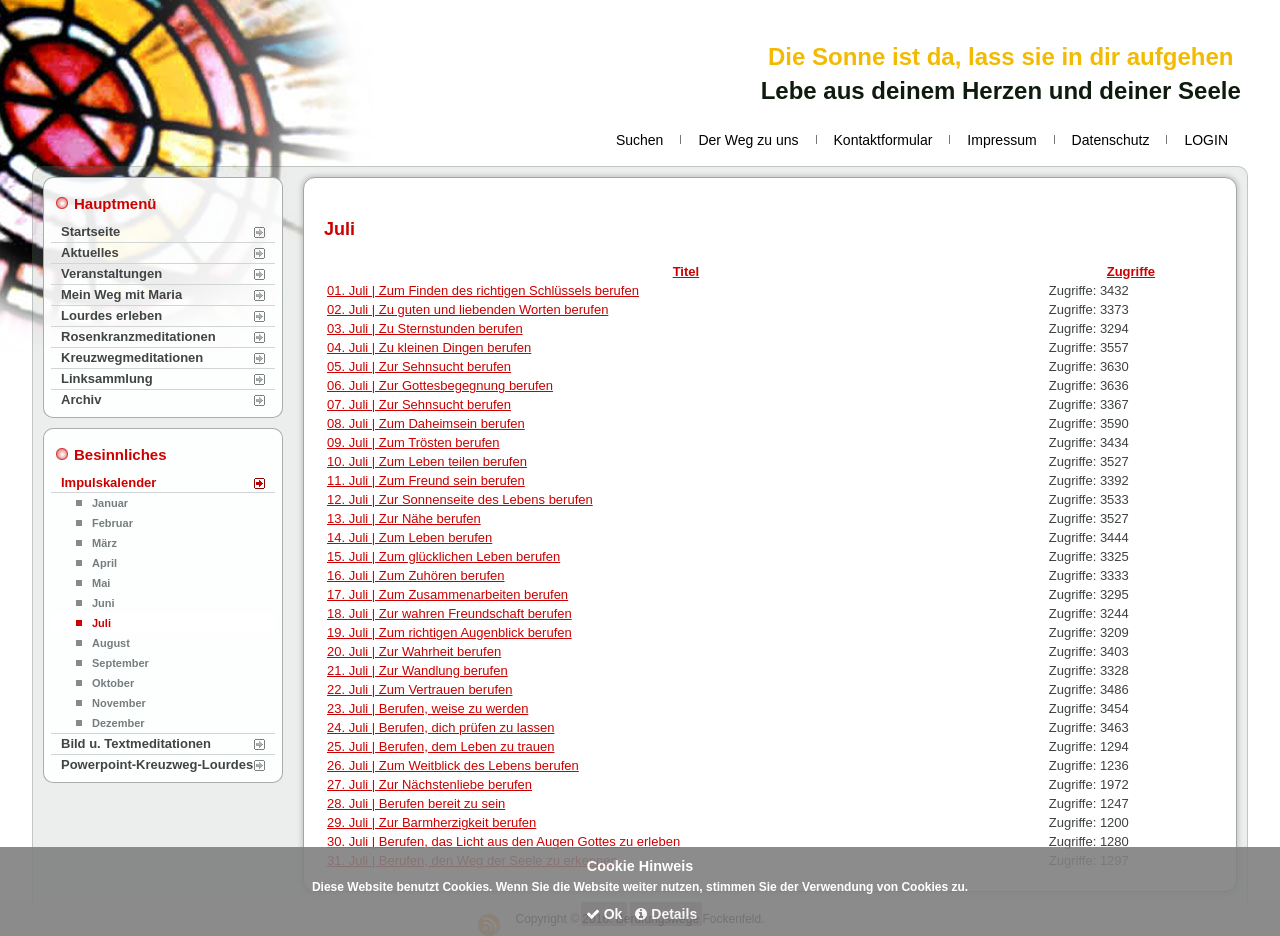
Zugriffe (1131, 271)
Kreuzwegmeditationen (132, 357)
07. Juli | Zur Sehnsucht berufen (419, 404)
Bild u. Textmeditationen (136, 743)
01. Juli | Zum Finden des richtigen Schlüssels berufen (483, 290)
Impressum (1001, 140)
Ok (604, 914)
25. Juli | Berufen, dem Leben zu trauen (440, 746)
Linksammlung (107, 378)
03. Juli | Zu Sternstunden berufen (425, 328)
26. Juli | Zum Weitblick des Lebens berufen (453, 765)
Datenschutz (1111, 140)
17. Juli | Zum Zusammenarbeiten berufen (447, 594)
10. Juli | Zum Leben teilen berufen (427, 461)
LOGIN (1206, 140)
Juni (103, 603)
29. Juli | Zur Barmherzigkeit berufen (431, 822)
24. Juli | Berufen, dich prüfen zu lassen (440, 727)
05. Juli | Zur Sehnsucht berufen (419, 366)
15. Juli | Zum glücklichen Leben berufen (443, 556)
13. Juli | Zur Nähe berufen (404, 518)
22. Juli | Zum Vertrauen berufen (419, 689)
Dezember (118, 723)
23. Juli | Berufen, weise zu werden (427, 708)
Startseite (90, 231)
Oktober (113, 683)
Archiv (81, 399)
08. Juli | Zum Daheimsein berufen (426, 423)
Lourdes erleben (111, 315)
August (111, 643)
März (104, 543)
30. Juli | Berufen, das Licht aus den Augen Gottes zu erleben (503, 841)
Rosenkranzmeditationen (138, 336)
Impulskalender (108, 482)
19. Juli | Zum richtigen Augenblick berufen (449, 632)
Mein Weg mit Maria (121, 294)
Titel (686, 271)
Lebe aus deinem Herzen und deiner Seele (1001, 90)
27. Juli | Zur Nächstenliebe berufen (429, 784)
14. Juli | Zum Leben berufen (409, 537)
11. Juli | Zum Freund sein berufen (426, 480)
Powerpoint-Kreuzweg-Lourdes (157, 764)
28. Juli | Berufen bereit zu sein (416, 803)
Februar (112, 523)
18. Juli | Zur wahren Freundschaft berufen (449, 613)
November (119, 703)
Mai (101, 583)
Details (666, 914)
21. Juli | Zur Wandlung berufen (417, 670)
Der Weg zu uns (748, 140)
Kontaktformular (883, 140)
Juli (101, 623)
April (104, 563)
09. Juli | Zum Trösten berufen (413, 442)
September (120, 663)
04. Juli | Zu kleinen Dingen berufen (429, 347)
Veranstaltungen (111, 273)
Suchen (639, 140)
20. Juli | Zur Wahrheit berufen (414, 651)
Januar (110, 503)
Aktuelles (90, 252)
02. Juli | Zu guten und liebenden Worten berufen (467, 309)
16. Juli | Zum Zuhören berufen (416, 575)
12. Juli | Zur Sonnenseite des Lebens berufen (460, 499)
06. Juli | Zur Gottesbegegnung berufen (440, 385)
